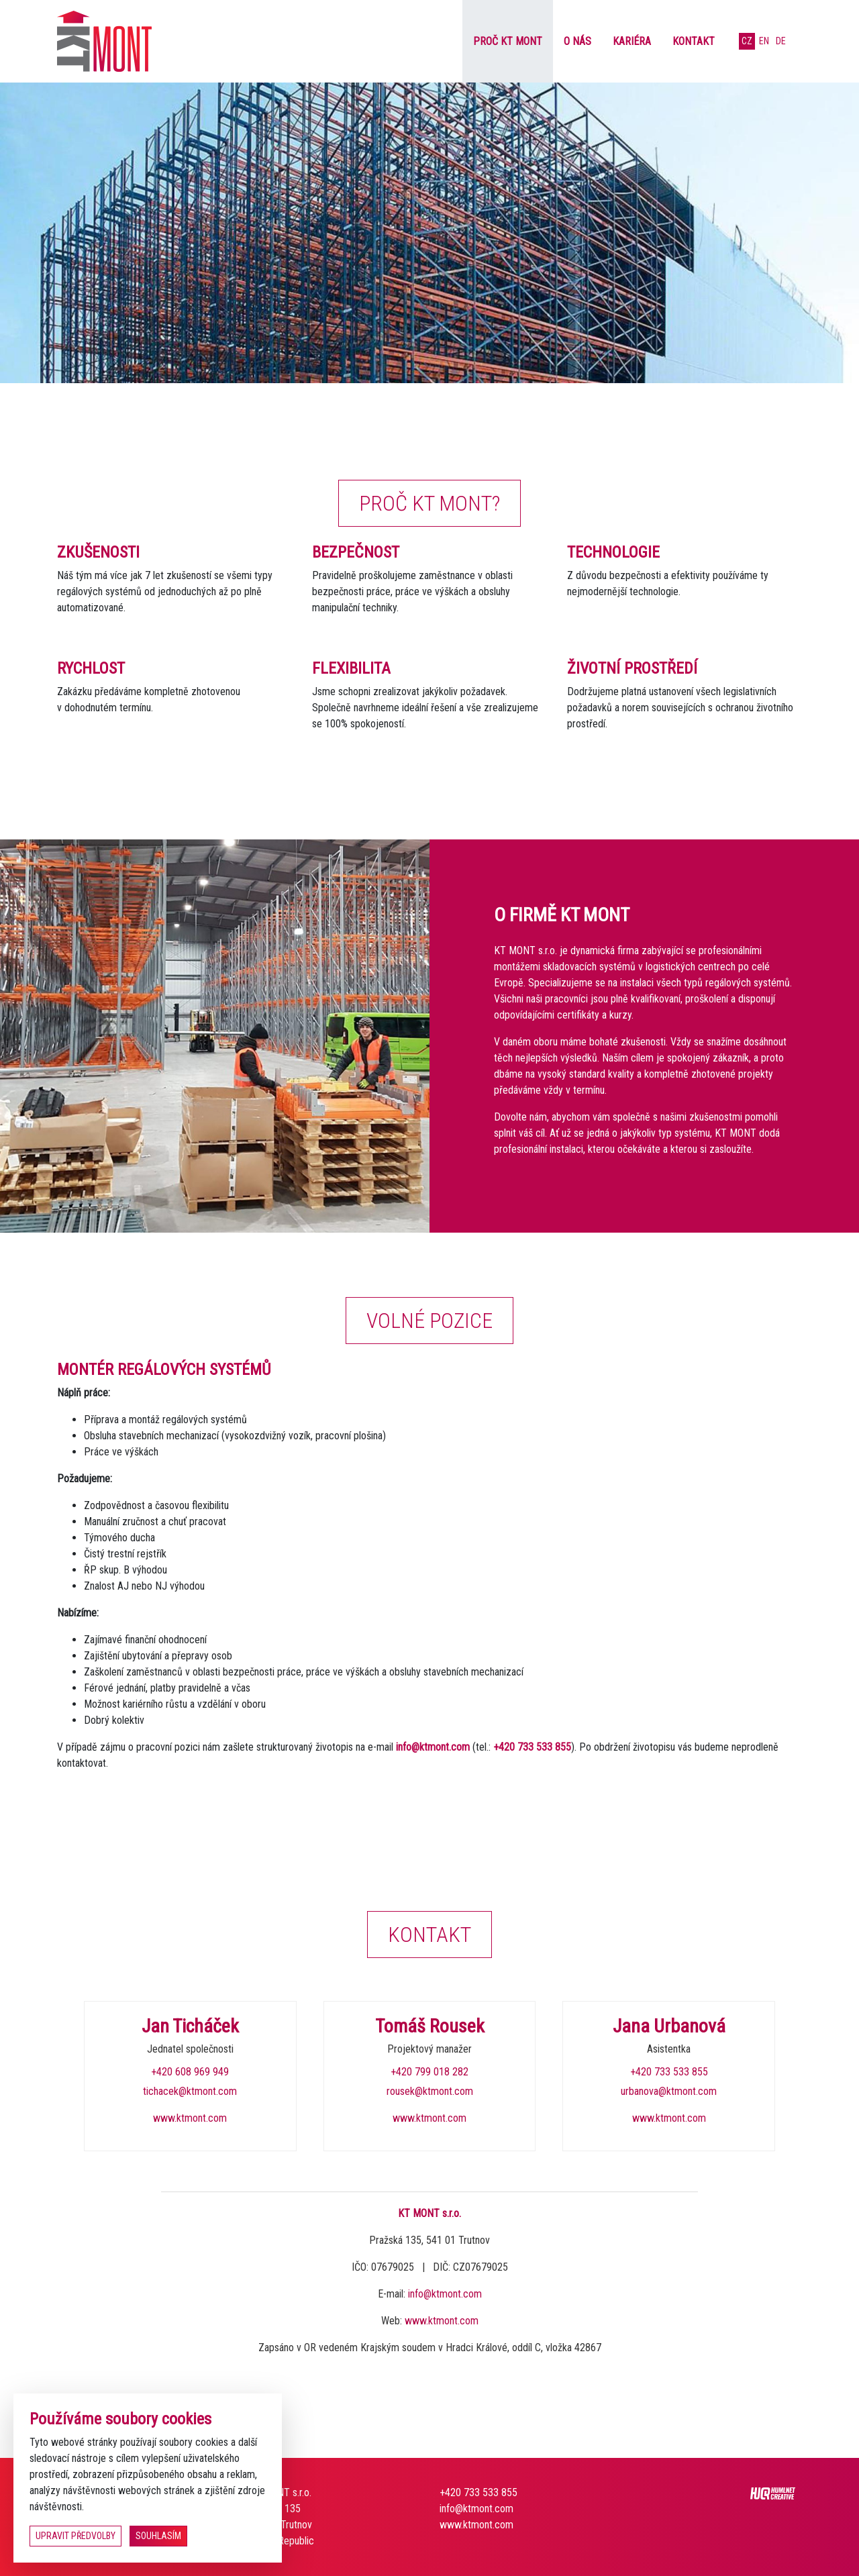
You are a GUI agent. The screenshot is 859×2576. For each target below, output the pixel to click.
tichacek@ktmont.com (190, 2091)
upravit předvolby (75, 2535)
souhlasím (158, 2535)
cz (747, 41)
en (764, 41)
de (781, 41)
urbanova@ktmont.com (669, 2091)
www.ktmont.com (190, 2118)
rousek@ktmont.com (430, 2091)
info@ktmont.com (433, 1747)
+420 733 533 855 (532, 1747)
